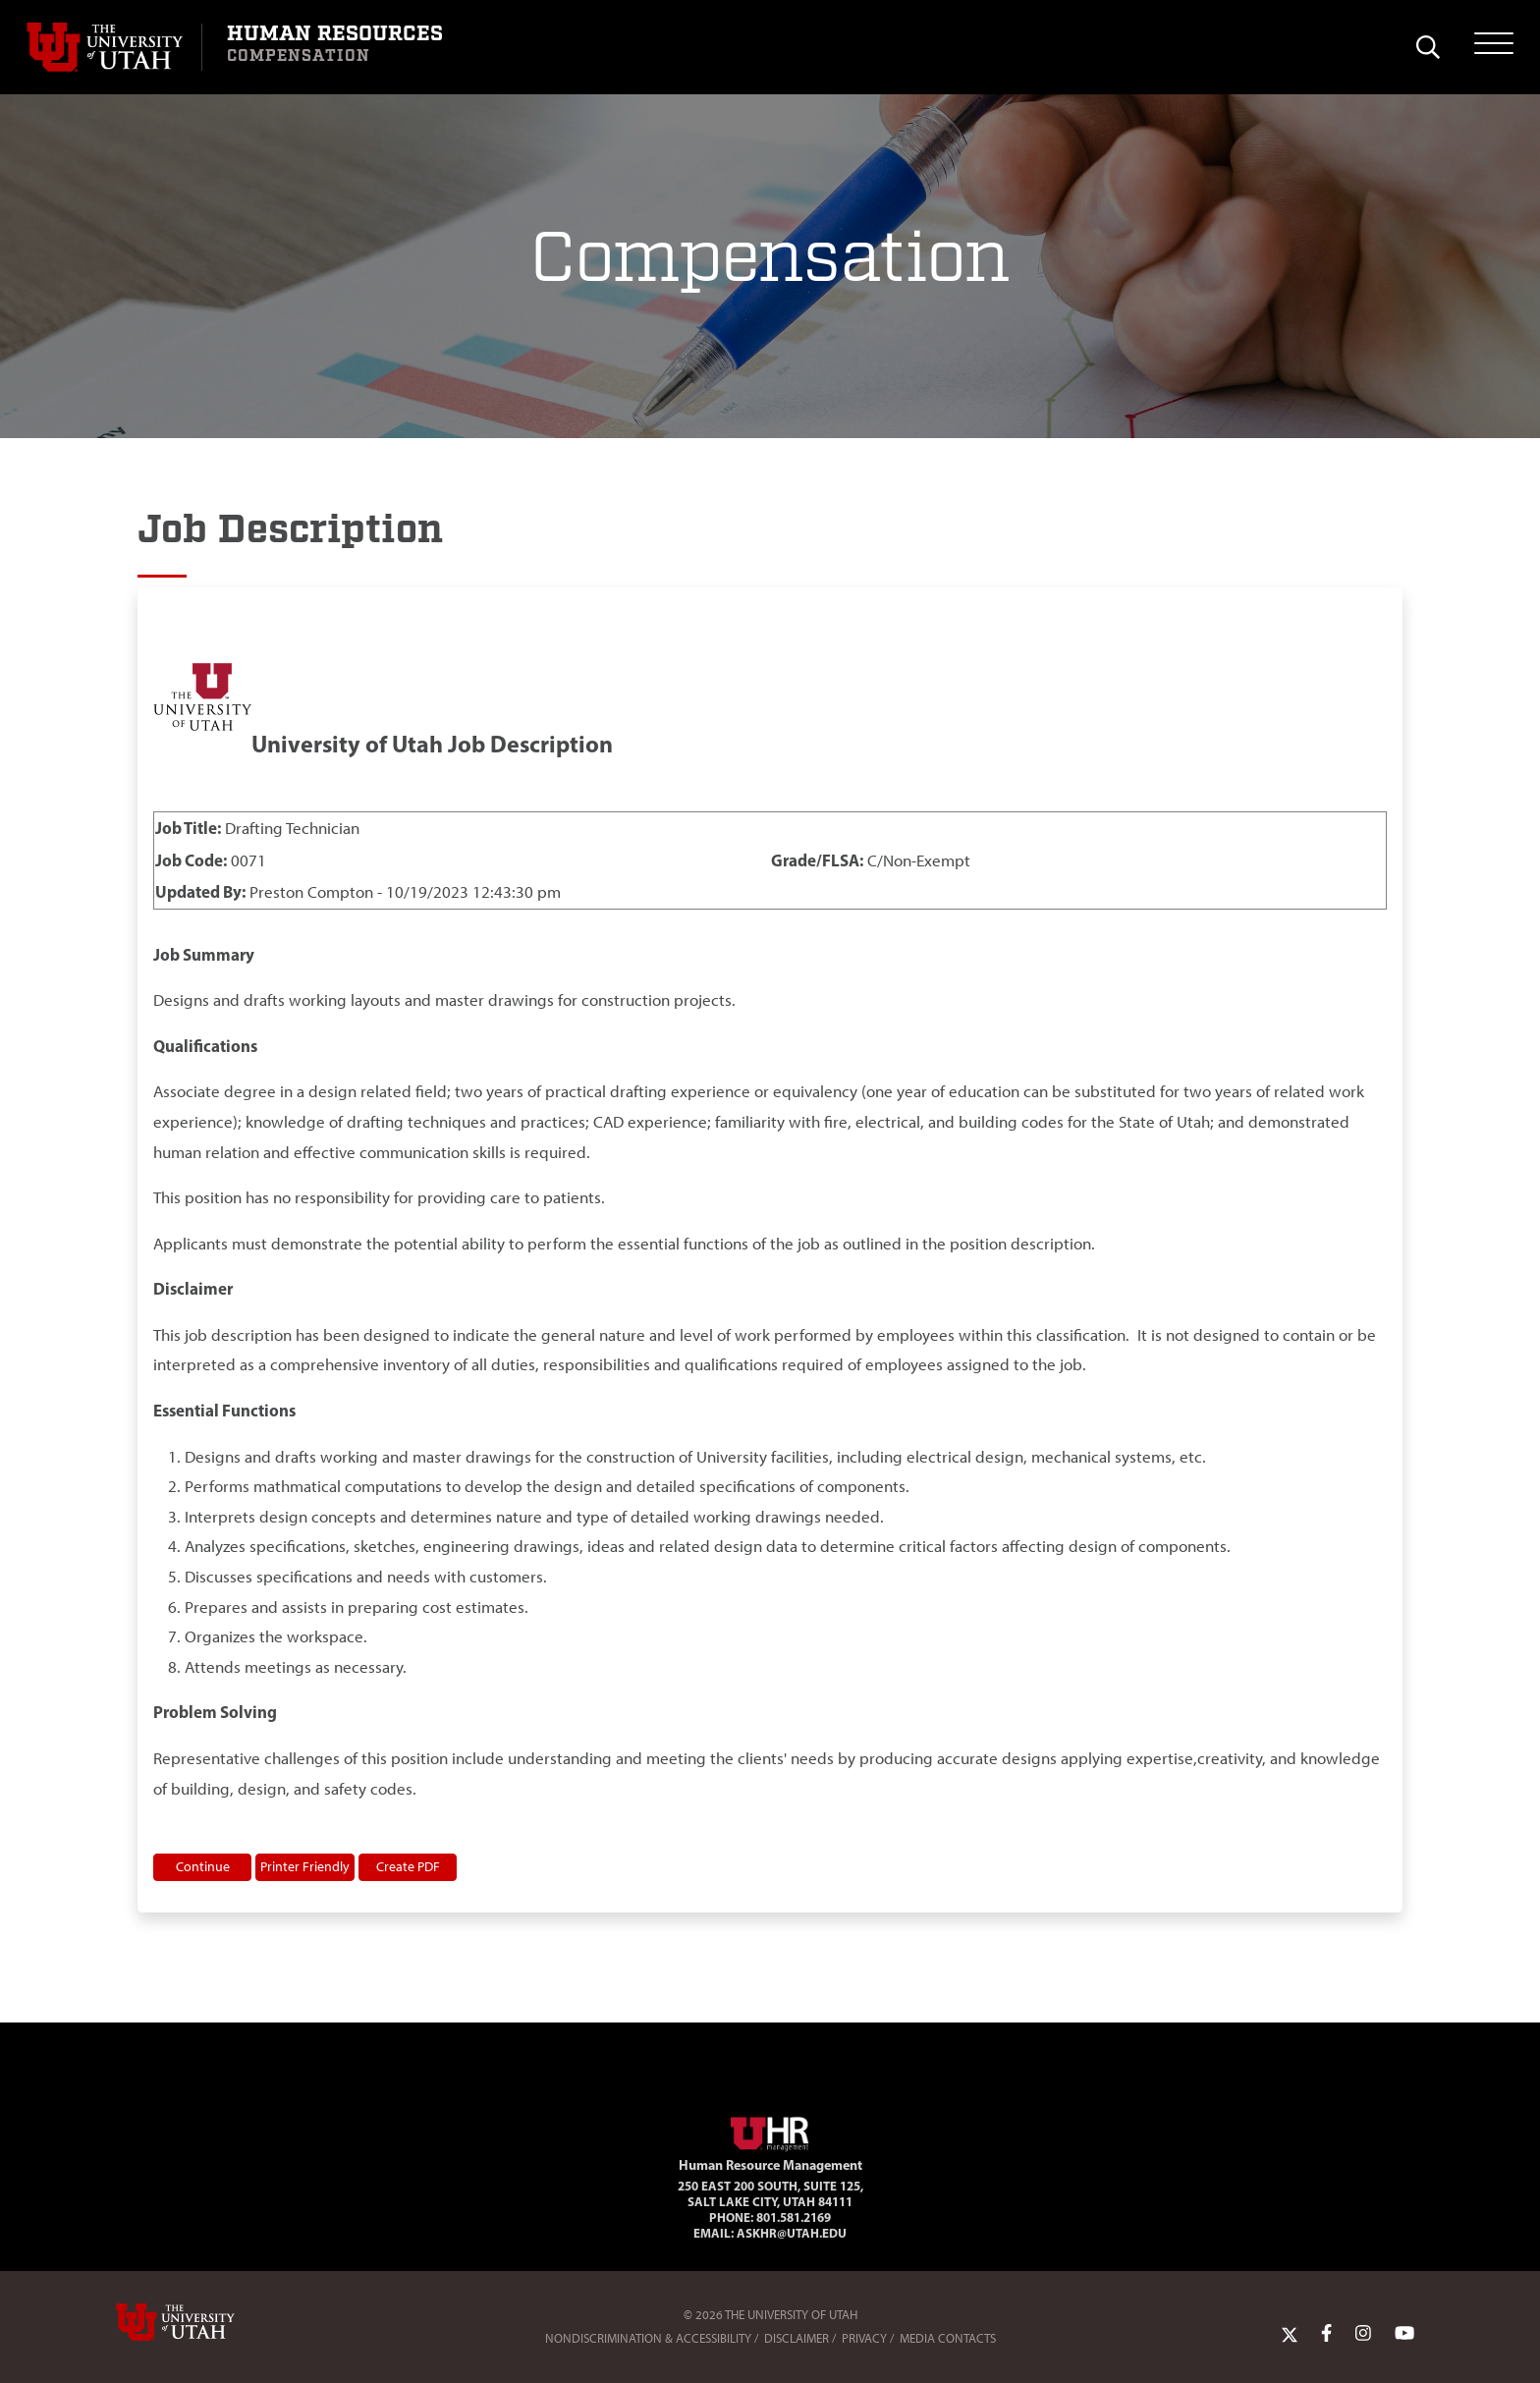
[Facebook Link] (1326, 2334)
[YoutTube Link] (1404, 2334)
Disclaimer (796, 2338)
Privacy (864, 2338)
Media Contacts (948, 2338)
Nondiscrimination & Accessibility (648, 2338)
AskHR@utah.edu (792, 2233)
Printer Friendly (305, 1866)
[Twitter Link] (1289, 2334)
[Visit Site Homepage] (770, 2130)
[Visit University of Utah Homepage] (114, 47)
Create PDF (408, 1866)
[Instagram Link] (1363, 2334)
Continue (203, 1866)
